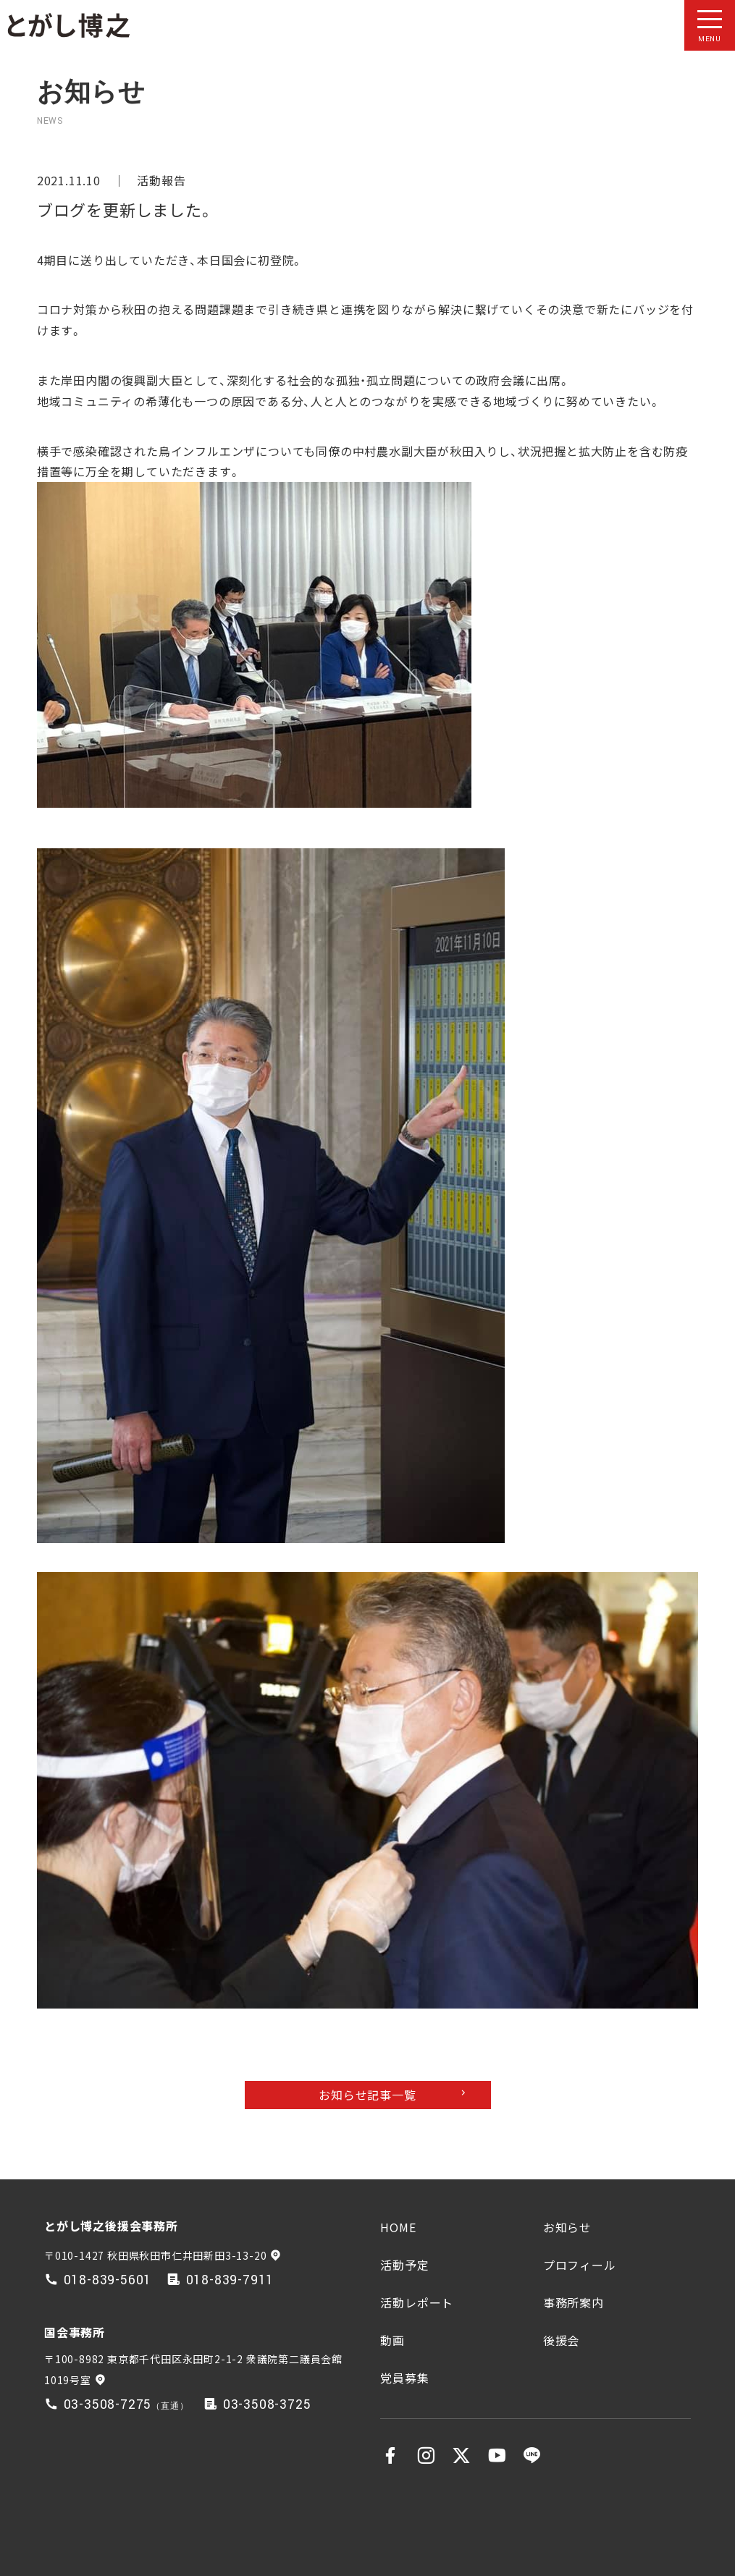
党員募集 (404, 2377)
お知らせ (567, 2227)
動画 (392, 2340)
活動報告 (161, 180)
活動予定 (404, 2264)
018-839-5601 (108, 2280)
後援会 (561, 2340)
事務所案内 (573, 2302)
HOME (398, 2227)
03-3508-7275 (108, 2405)
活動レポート (416, 2302)
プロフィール (579, 2264)
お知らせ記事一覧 (367, 2094)
